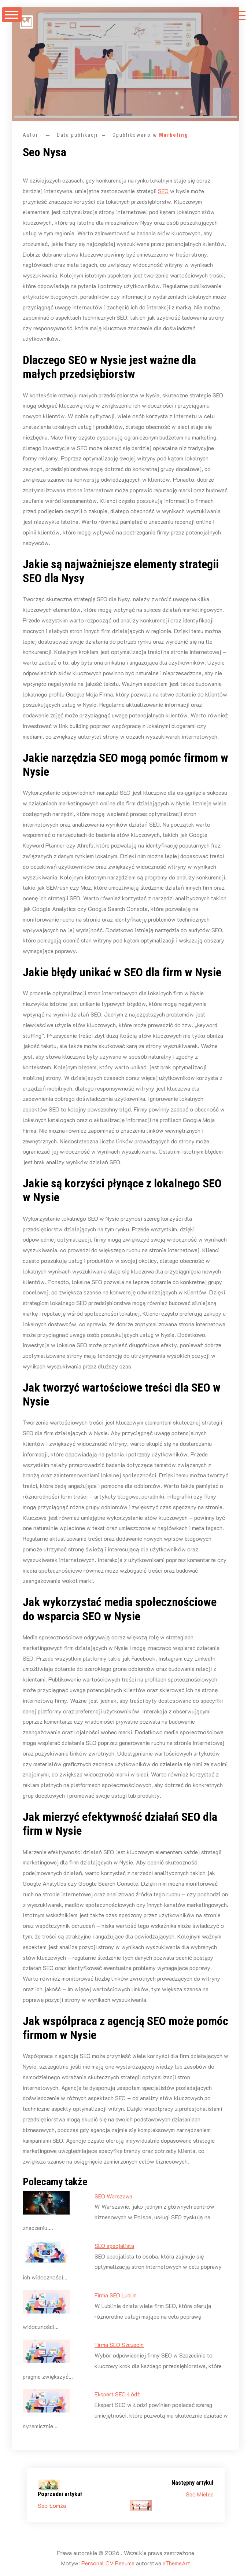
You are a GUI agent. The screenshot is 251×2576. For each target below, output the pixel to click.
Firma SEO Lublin (116, 2295)
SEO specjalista (114, 2245)
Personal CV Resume (107, 2563)
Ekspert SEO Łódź (117, 2394)
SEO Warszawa (113, 2196)
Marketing (173, 135)
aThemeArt (176, 2563)
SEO (163, 191)
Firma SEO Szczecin (119, 2344)
